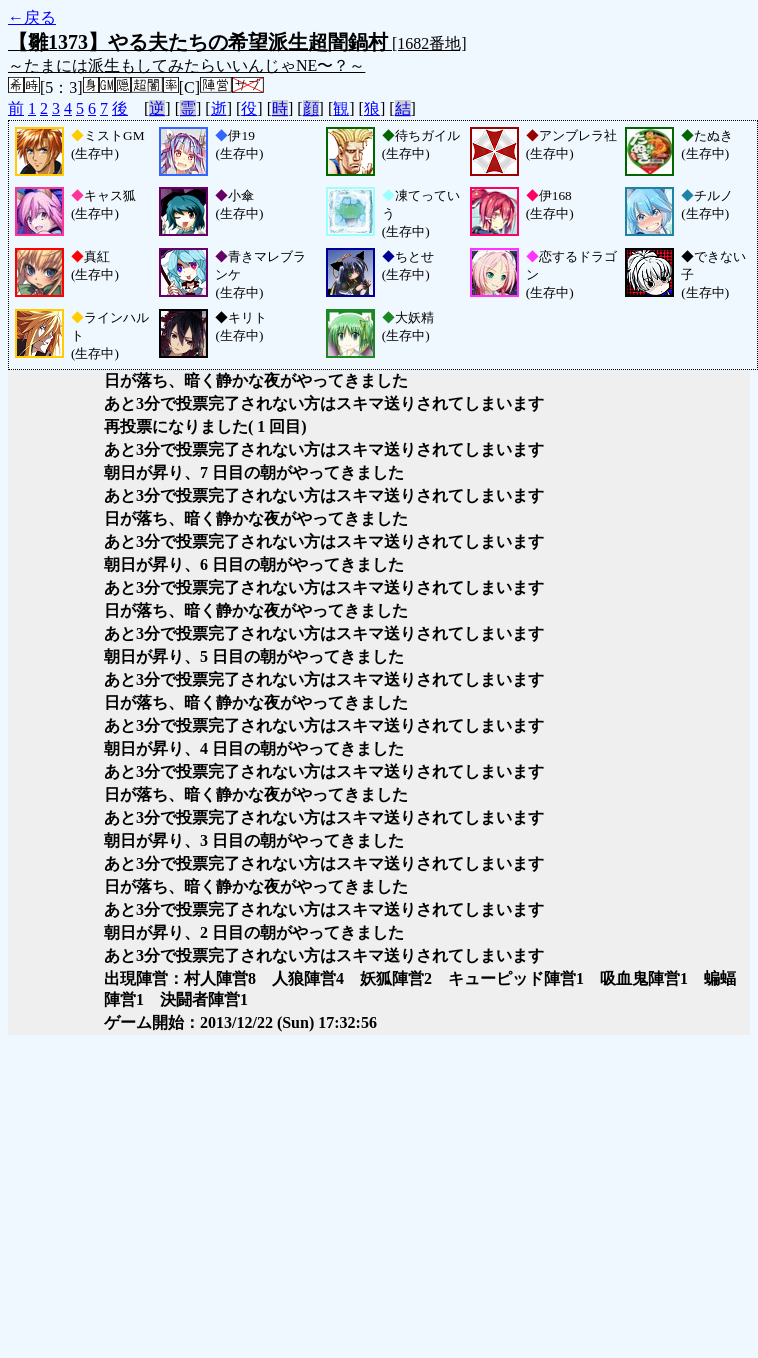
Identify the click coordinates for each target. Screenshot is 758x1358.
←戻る (32, 17)
